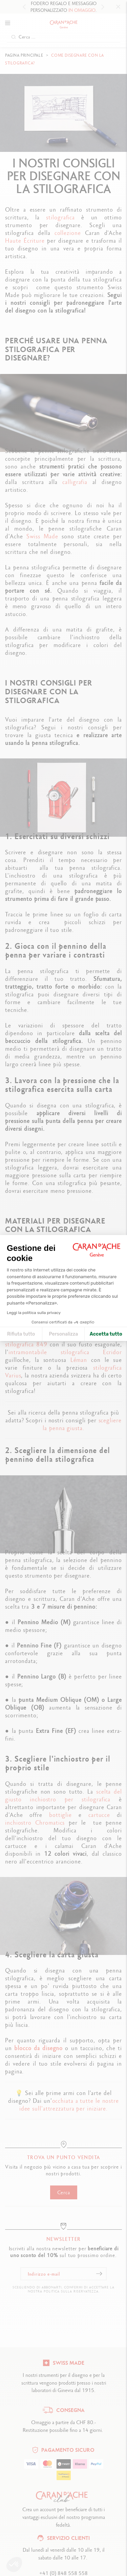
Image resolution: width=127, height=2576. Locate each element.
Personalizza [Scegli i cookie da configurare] (63, 1334)
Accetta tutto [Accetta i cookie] (106, 1334)
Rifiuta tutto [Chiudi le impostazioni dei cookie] (21, 1334)
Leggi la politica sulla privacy (34, 1312)
